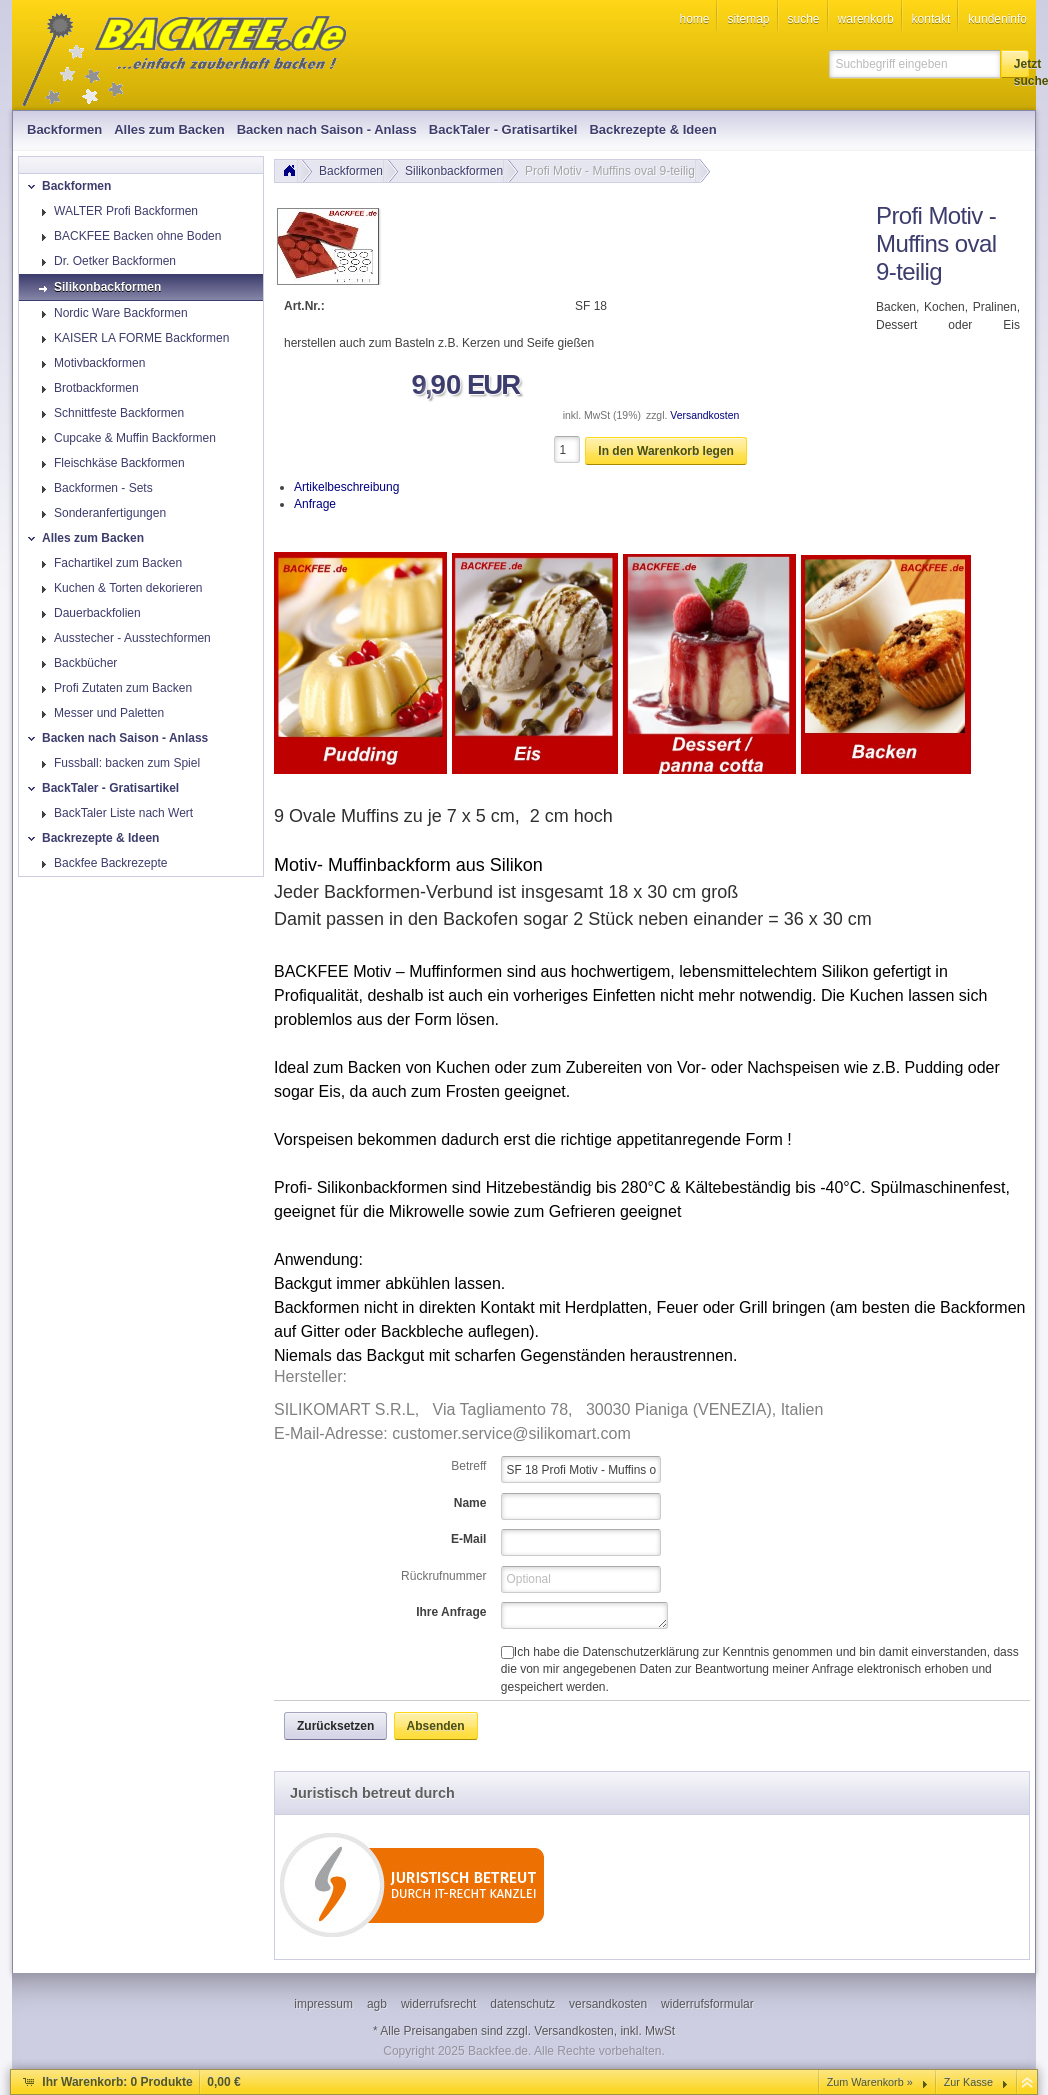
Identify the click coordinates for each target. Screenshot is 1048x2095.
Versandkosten (704, 415)
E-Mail (468, 1539)
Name (470, 1503)
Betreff (468, 1466)
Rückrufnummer (443, 1576)
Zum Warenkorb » (870, 2082)
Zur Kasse (968, 2082)
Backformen (351, 171)
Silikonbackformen (454, 171)
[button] (1015, 64)
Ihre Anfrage (451, 1612)
